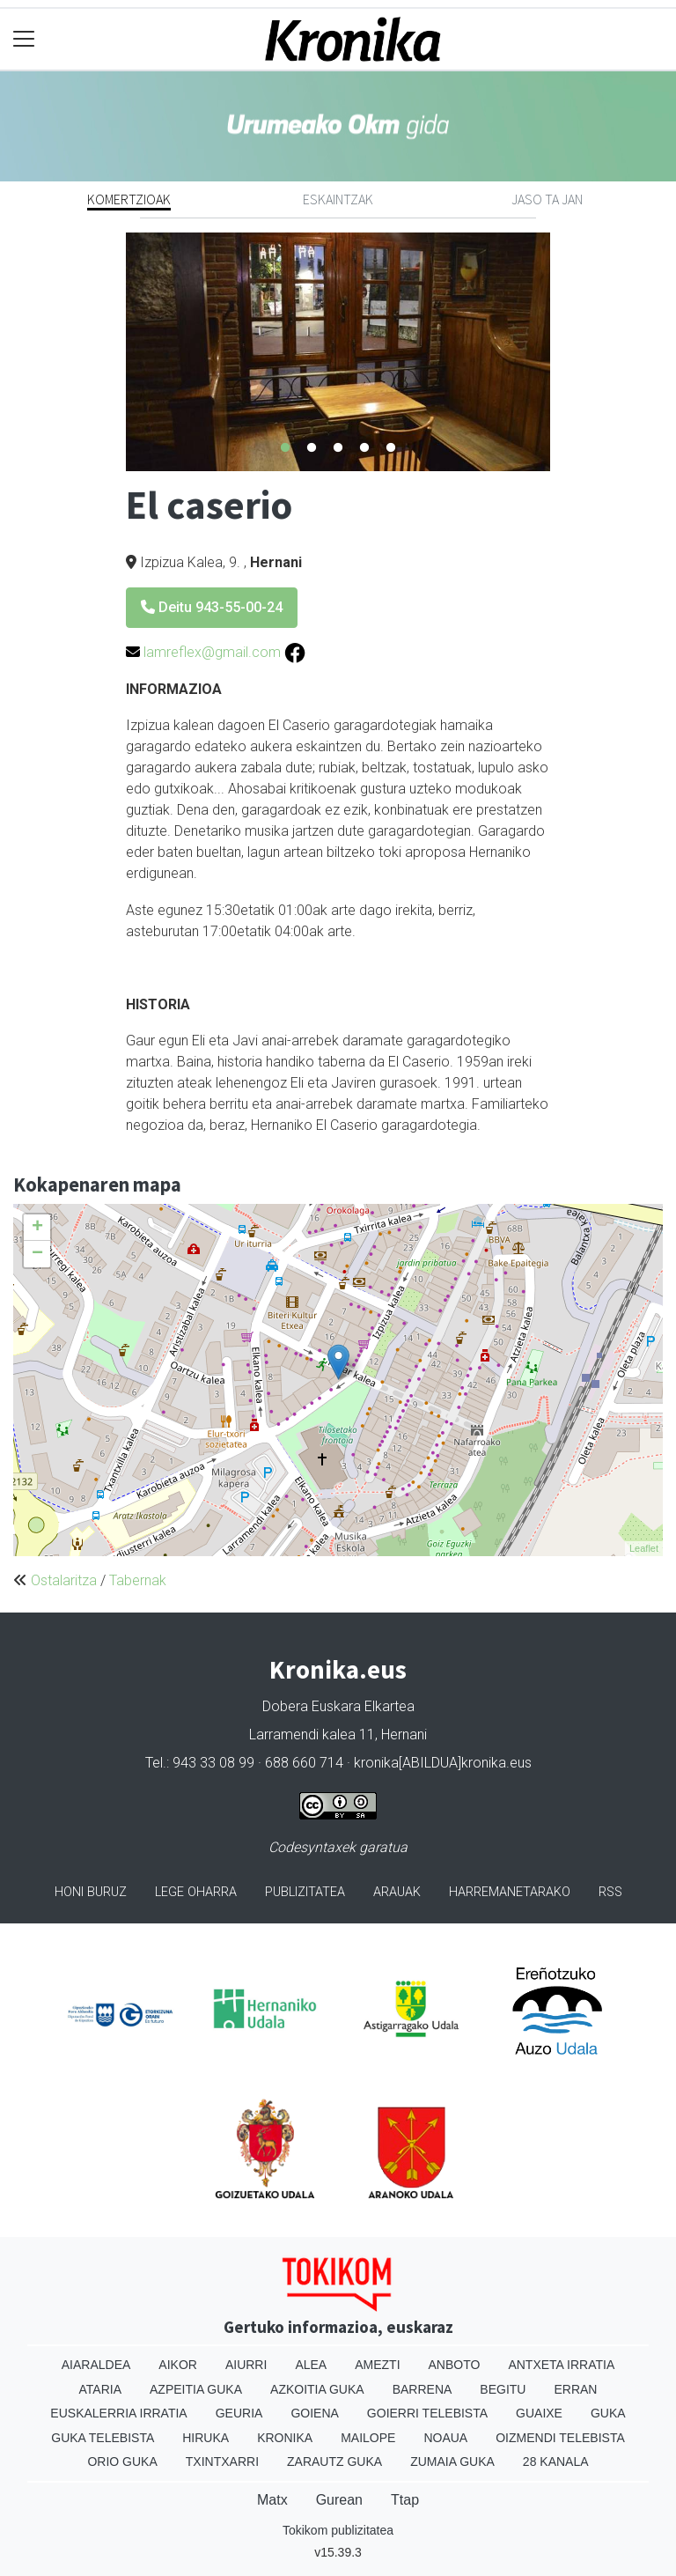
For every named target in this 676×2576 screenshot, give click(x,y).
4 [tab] (364, 448)
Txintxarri (222, 2461)
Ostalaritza (64, 1580)
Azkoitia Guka (317, 2389)
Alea (311, 2365)
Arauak (397, 1892)
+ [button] (37, 1227)
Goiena (314, 2413)
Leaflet (643, 1548)
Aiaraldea (96, 2365)
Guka (608, 2413)
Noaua (445, 2438)
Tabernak (137, 1580)
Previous (112, 351)
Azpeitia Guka (196, 2389)
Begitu (502, 2389)
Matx (272, 2499)
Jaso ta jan (547, 199)
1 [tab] (285, 448)
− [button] (37, 1254)
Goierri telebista (427, 2413)
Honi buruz (91, 1892)
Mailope (368, 2438)
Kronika (284, 2438)
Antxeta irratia (561, 2365)
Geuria (239, 2413)
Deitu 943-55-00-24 (212, 607)
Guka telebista (102, 2438)
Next (563, 351)
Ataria (100, 2389)
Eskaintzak (338, 199)
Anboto (455, 2365)
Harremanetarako (509, 1892)
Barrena (422, 2389)
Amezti (377, 2365)
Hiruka (205, 2438)
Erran (575, 2389)
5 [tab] (391, 448)
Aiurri (246, 2365)
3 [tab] (338, 448)
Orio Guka (122, 2461)
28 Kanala (556, 2461)
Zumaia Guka (452, 2461)
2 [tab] (311, 448)
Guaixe (539, 2413)
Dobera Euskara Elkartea (338, 1706)
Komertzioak (129, 199)
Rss (610, 1892)
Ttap (405, 2499)
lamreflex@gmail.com (212, 652)
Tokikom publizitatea (338, 2530)
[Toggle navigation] (24, 39)
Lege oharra (196, 1892)
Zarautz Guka (334, 2461)
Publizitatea (305, 1892)
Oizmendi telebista (560, 2438)
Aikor (177, 2365)
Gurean (339, 2499)
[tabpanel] (338, 352)
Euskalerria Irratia (118, 2413)
